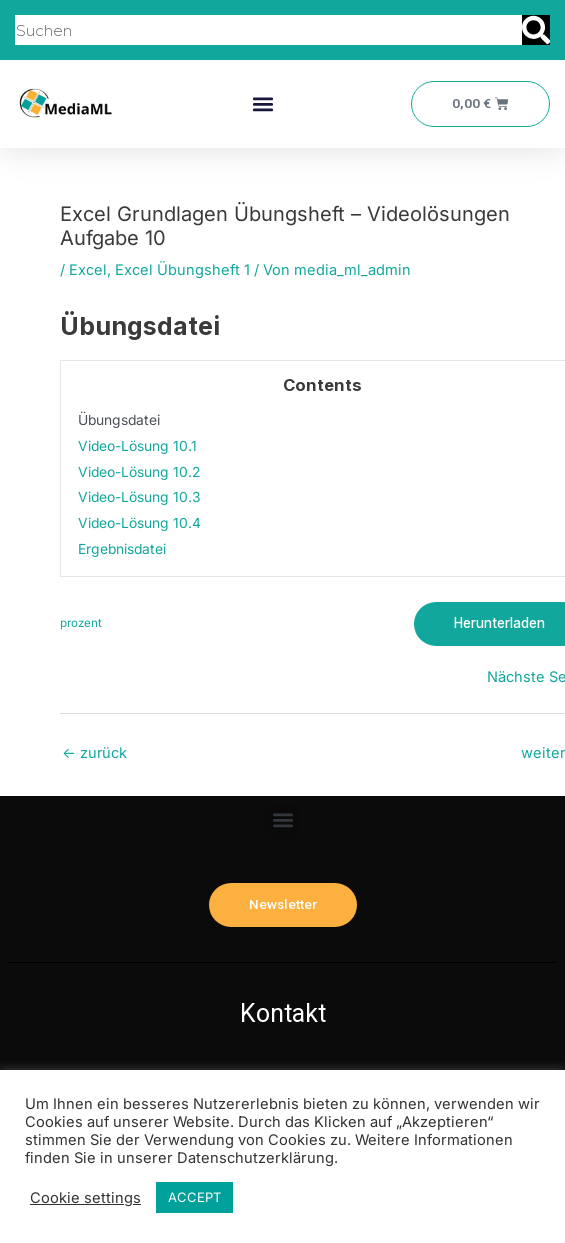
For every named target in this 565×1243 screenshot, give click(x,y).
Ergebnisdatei (122, 549)
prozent (81, 623)
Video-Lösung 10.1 (137, 446)
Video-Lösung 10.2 (139, 472)
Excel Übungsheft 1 (182, 270)
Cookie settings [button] (85, 1198)
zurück (94, 753)
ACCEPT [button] (194, 1197)
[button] (263, 104)
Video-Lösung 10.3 (139, 497)
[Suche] (536, 30)
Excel (88, 270)
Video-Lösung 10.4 (139, 523)
